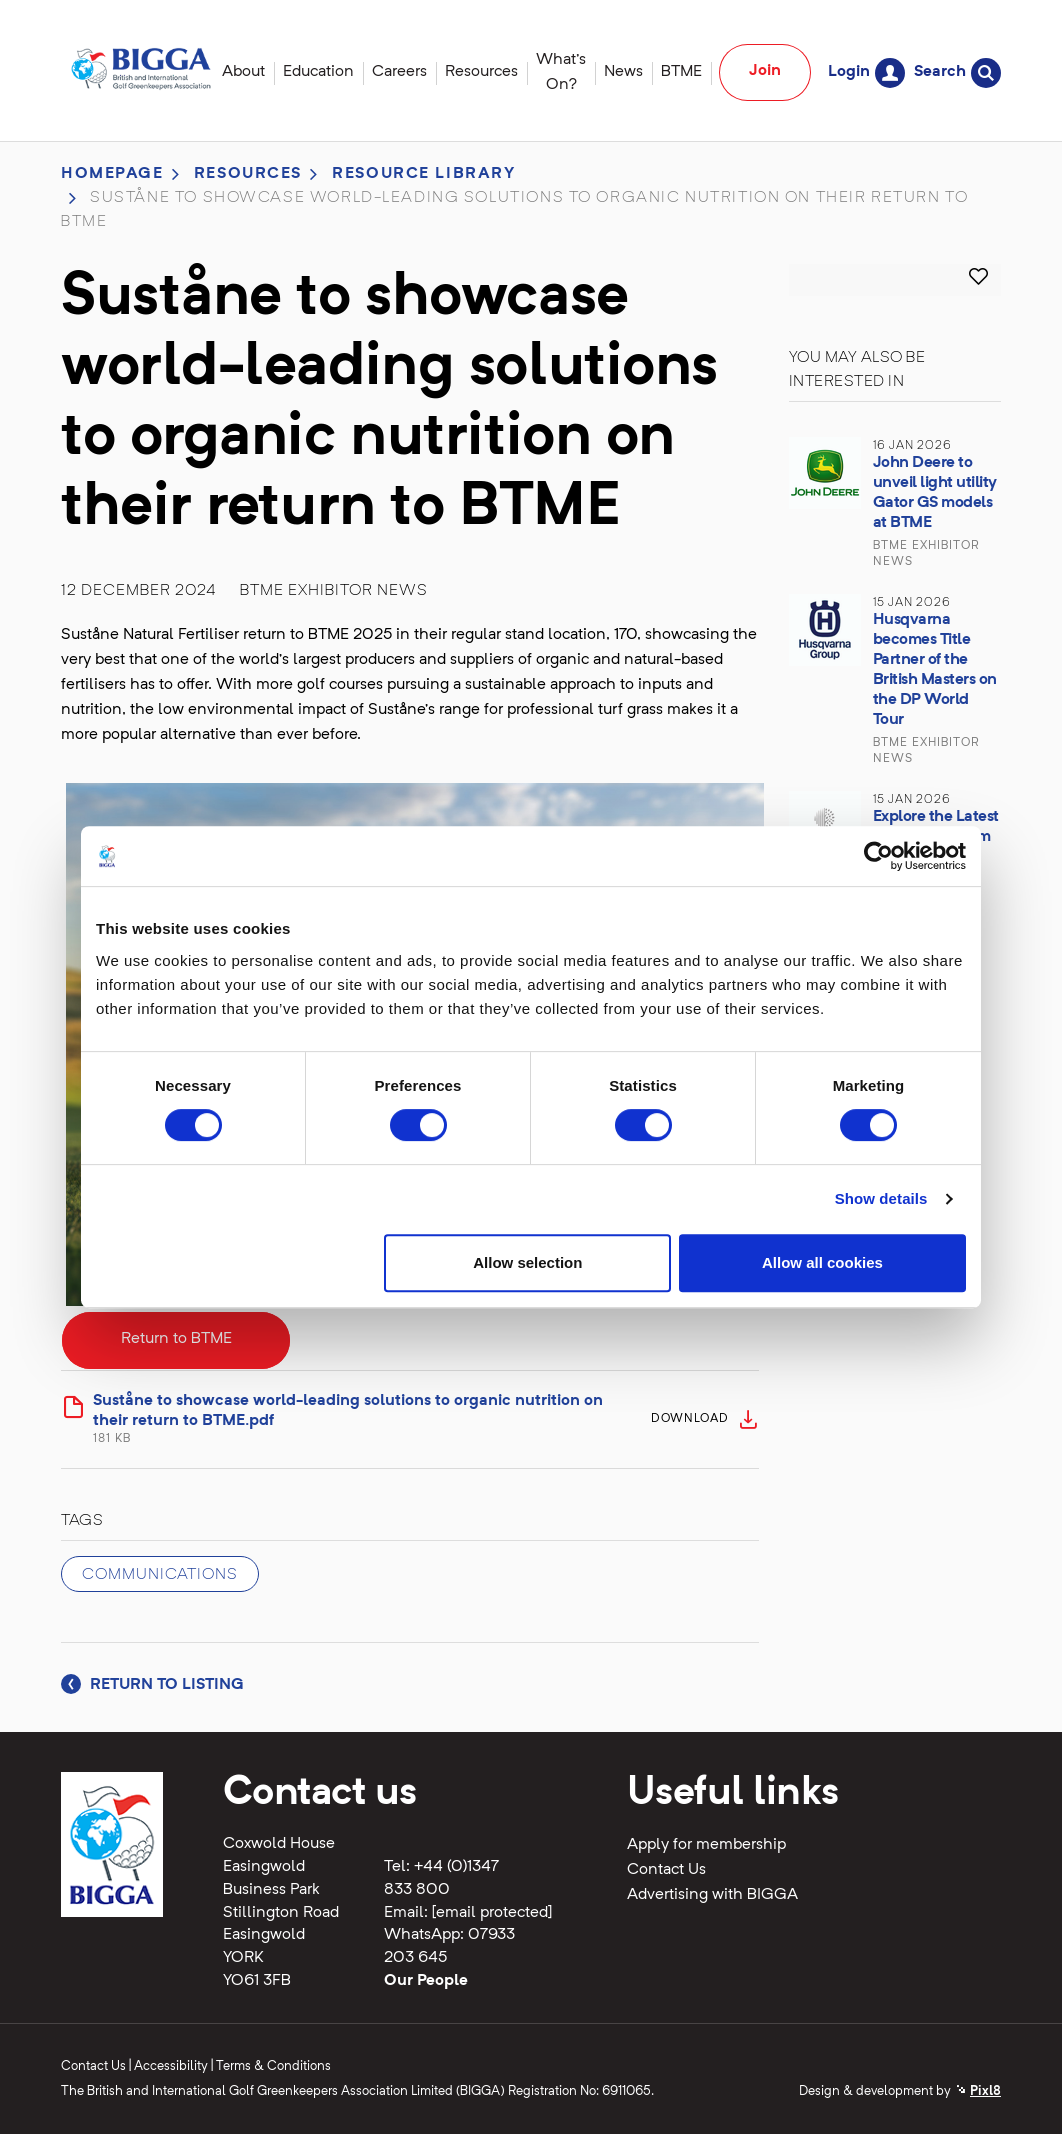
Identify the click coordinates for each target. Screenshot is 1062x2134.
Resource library (423, 174)
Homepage (112, 174)
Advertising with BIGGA (712, 1895)
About (243, 72)
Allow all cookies (822, 1262)
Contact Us (666, 1870)
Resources (481, 72)
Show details (881, 1198)
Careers (399, 72)
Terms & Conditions (273, 2066)
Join (765, 71)
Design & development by (900, 2091)
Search (957, 72)
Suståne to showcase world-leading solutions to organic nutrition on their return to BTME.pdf (366, 1420)
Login (866, 72)
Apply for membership (706, 1845)
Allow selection (527, 1262)
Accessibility (171, 2066)
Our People (426, 1981)
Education (318, 72)
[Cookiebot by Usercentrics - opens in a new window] (878, 856)
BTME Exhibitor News (334, 591)
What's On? (561, 72)
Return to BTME (176, 1339)
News (623, 72)
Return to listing (152, 1685)
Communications (160, 1575)
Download (690, 1419)
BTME (681, 72)
